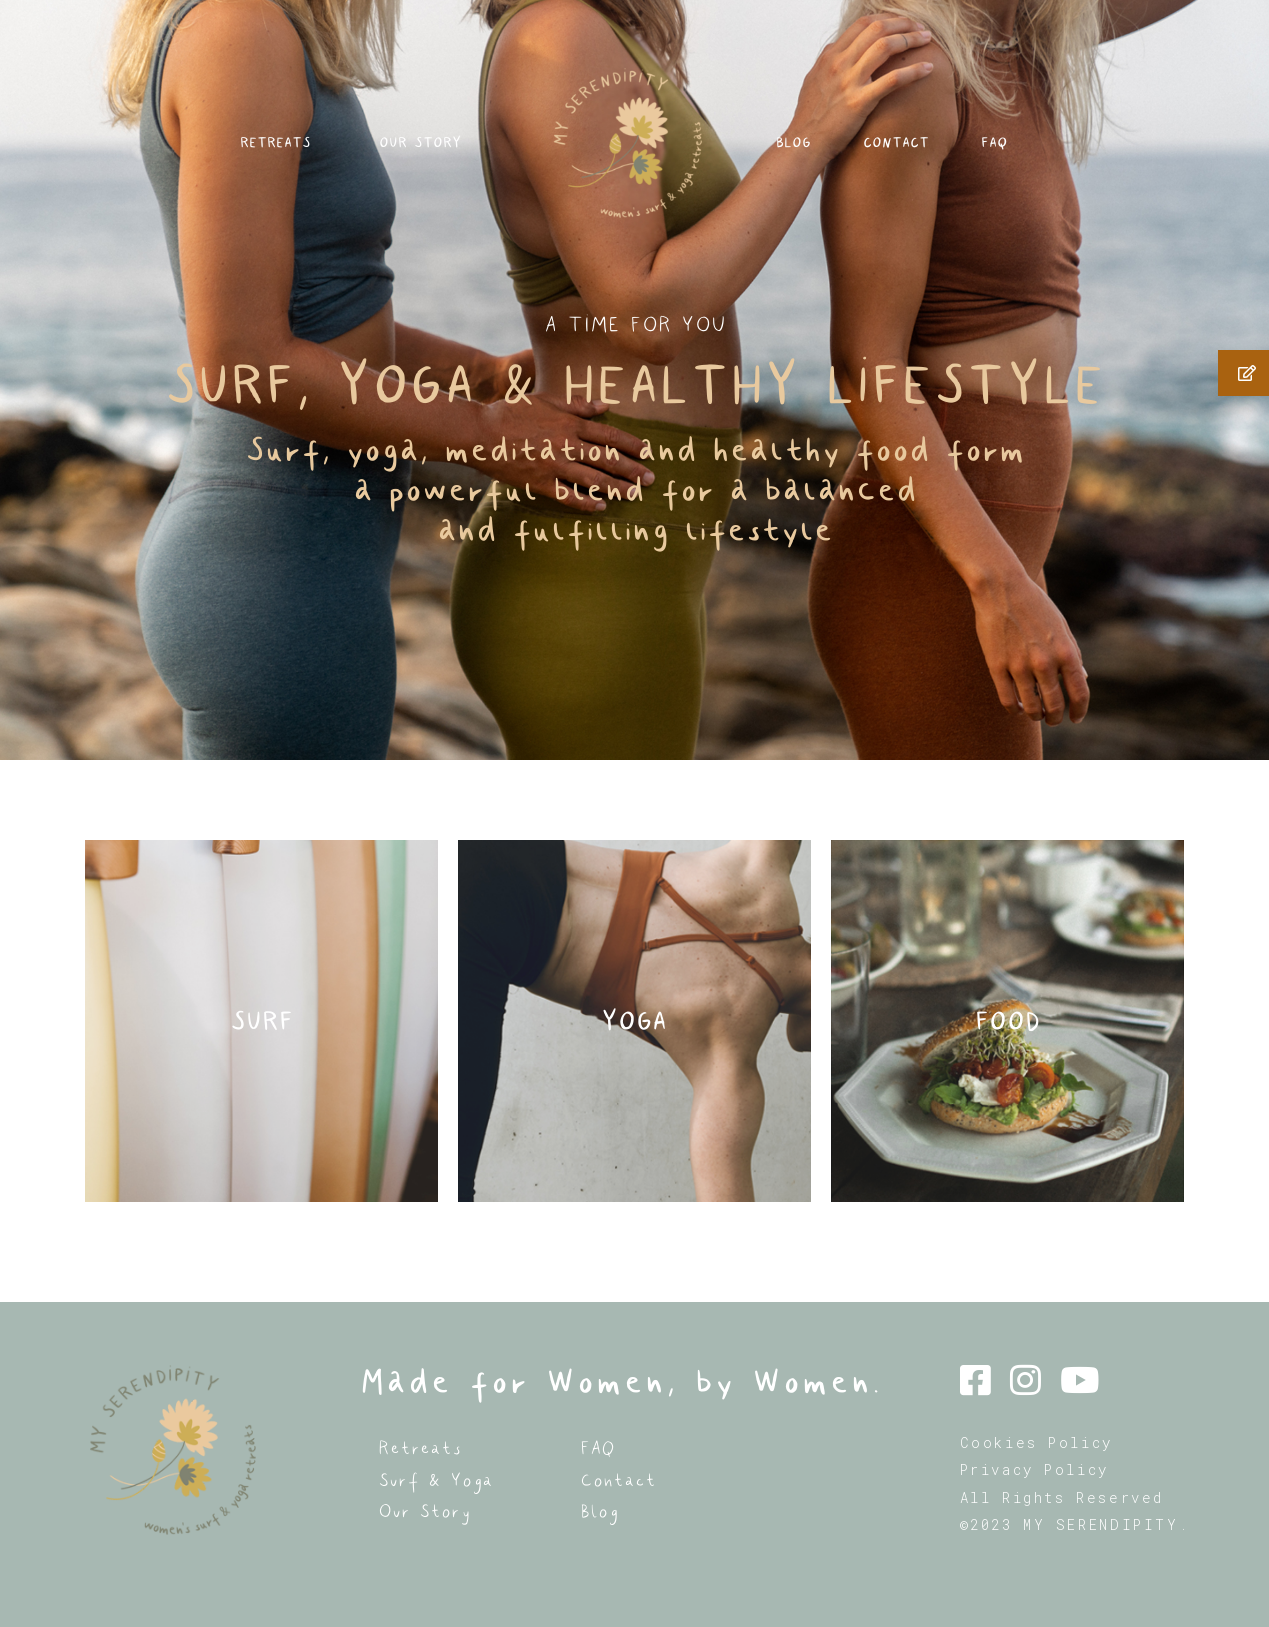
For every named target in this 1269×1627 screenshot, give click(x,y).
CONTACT (940, 159)
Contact (618, 1480)
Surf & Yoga (435, 1480)
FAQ (1062, 159)
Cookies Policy (1036, 1442)
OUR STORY (417, 159)
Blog (599, 1511)
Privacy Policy (1034, 1469)
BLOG (813, 159)
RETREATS (215, 159)
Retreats (419, 1448)
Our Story (424, 1511)
